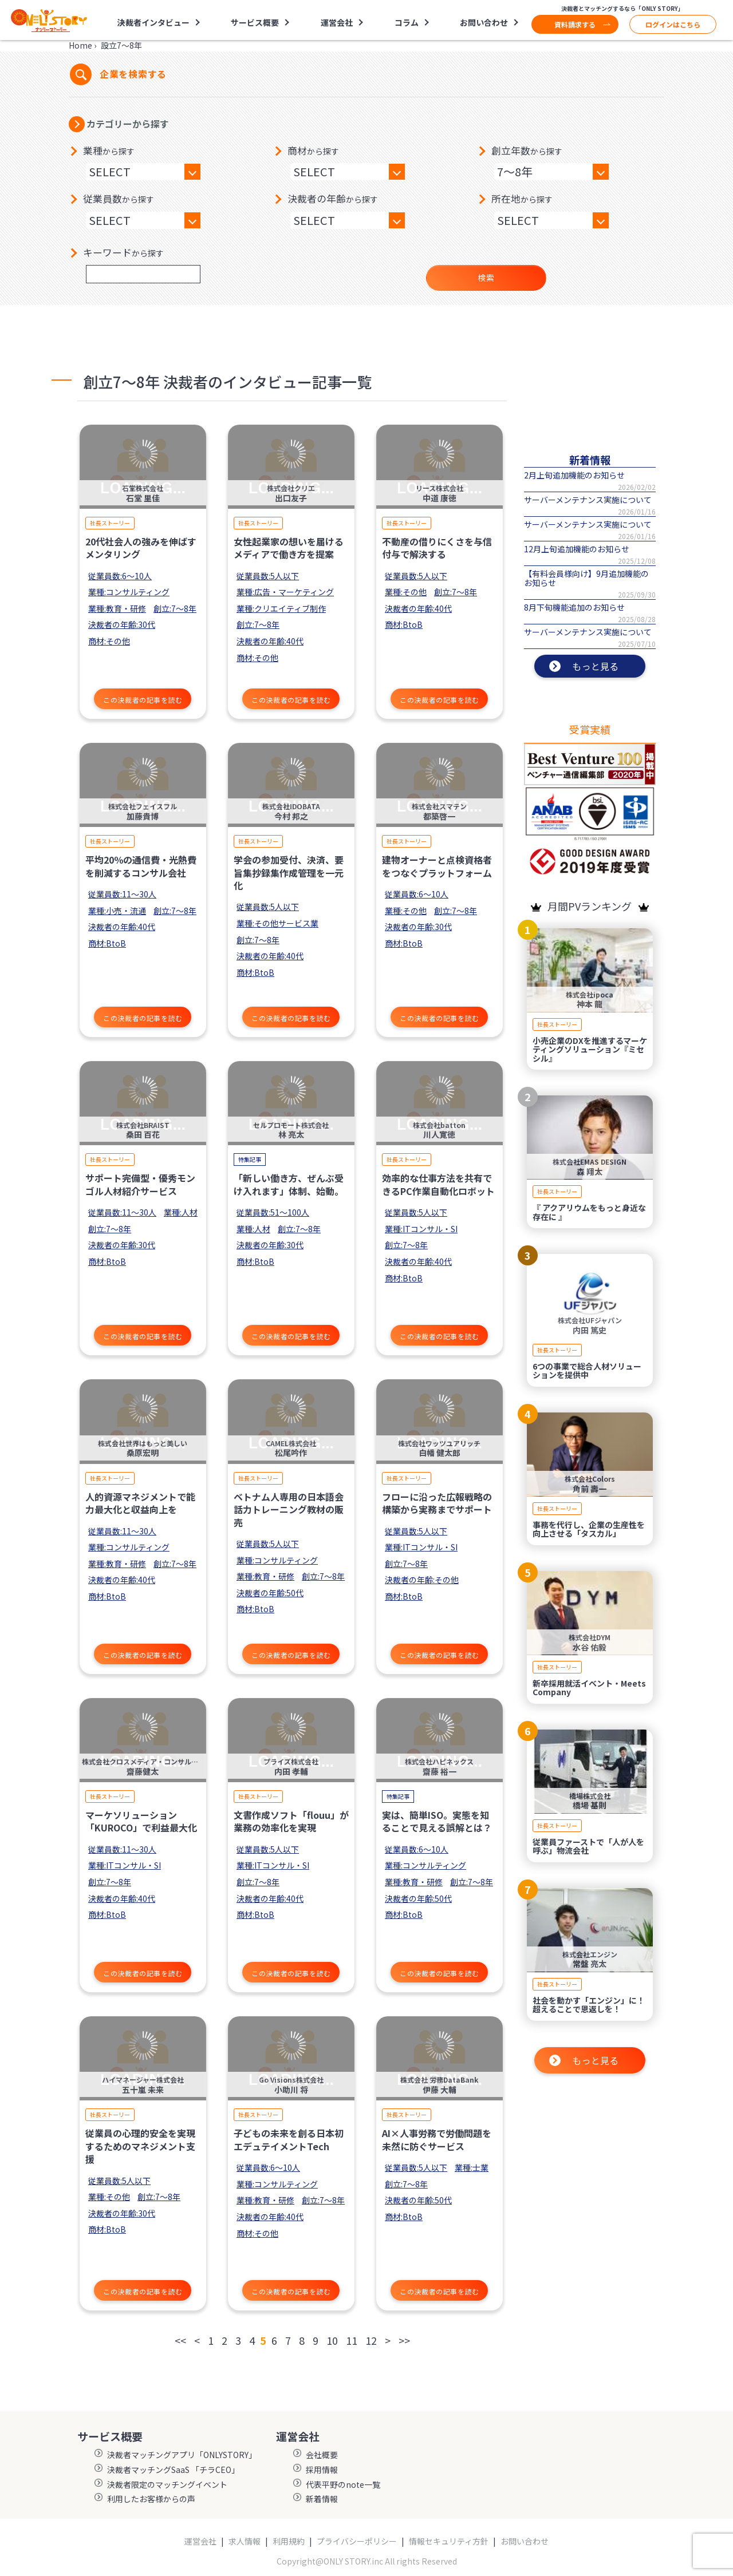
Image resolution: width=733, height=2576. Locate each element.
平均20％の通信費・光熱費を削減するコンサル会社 (140, 866)
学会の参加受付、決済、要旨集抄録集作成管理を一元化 (289, 872)
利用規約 (289, 2541)
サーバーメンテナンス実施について (588, 499)
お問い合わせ (484, 22)
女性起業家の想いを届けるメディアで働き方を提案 (289, 548)
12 (371, 2340)
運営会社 (337, 22)
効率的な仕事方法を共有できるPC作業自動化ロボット (438, 1184)
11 (351, 2340)
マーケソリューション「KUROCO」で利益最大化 (141, 1821)
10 (332, 2340)
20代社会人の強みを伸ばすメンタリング (140, 548)
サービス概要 (255, 22)
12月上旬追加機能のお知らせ (576, 549)
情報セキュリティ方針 (448, 2541)
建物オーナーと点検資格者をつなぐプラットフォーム (437, 866)
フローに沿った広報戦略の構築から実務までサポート (437, 1503)
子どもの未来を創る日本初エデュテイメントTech (289, 2139)
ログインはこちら (672, 24)
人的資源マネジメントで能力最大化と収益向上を (140, 1503)
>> (404, 2340)
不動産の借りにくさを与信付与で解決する (437, 548)
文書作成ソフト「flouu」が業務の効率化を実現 (291, 1821)
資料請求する (575, 24)
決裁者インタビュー (153, 22)
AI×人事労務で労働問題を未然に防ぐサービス (436, 2139)
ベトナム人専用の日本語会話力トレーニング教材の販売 (289, 1509)
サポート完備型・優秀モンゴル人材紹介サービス (140, 1184)
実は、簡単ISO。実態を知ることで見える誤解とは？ (437, 1821)
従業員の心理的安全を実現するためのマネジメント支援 (140, 2146)
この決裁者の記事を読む (143, 700)
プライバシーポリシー (357, 2541)
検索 (486, 277)
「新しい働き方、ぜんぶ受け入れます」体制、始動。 (289, 1184)
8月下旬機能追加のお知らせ (574, 607)
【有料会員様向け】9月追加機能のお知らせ (586, 578)
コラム (407, 22)
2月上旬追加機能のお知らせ (574, 475)
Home (80, 45)
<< (180, 2340)
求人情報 (244, 2541)
